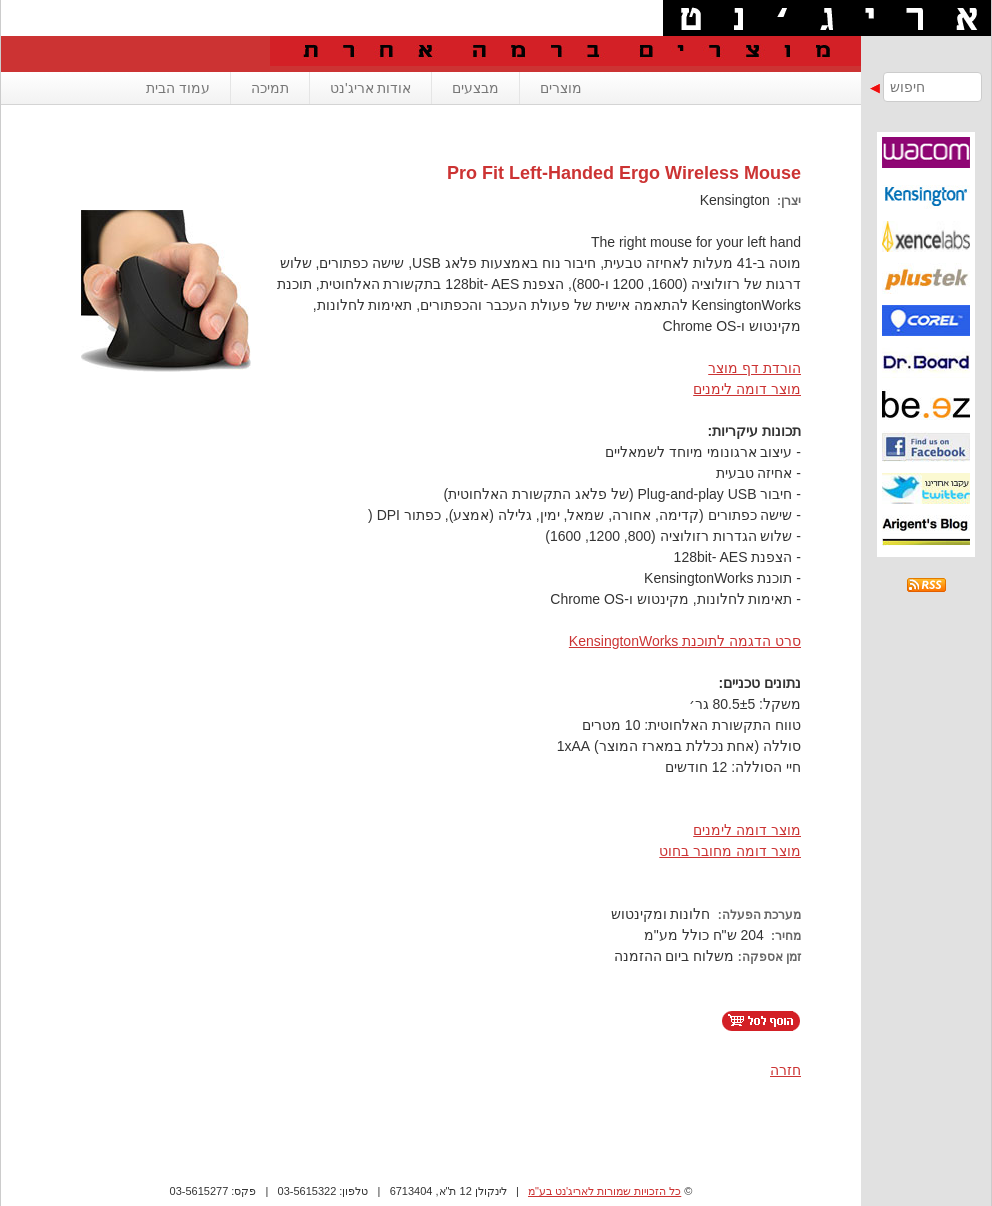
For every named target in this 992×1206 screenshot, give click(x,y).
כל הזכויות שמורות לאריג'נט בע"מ (604, 1191)
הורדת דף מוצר (754, 368)
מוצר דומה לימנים (747, 389)
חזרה (785, 1070)
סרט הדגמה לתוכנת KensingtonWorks (685, 641)
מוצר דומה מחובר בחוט (730, 851)
